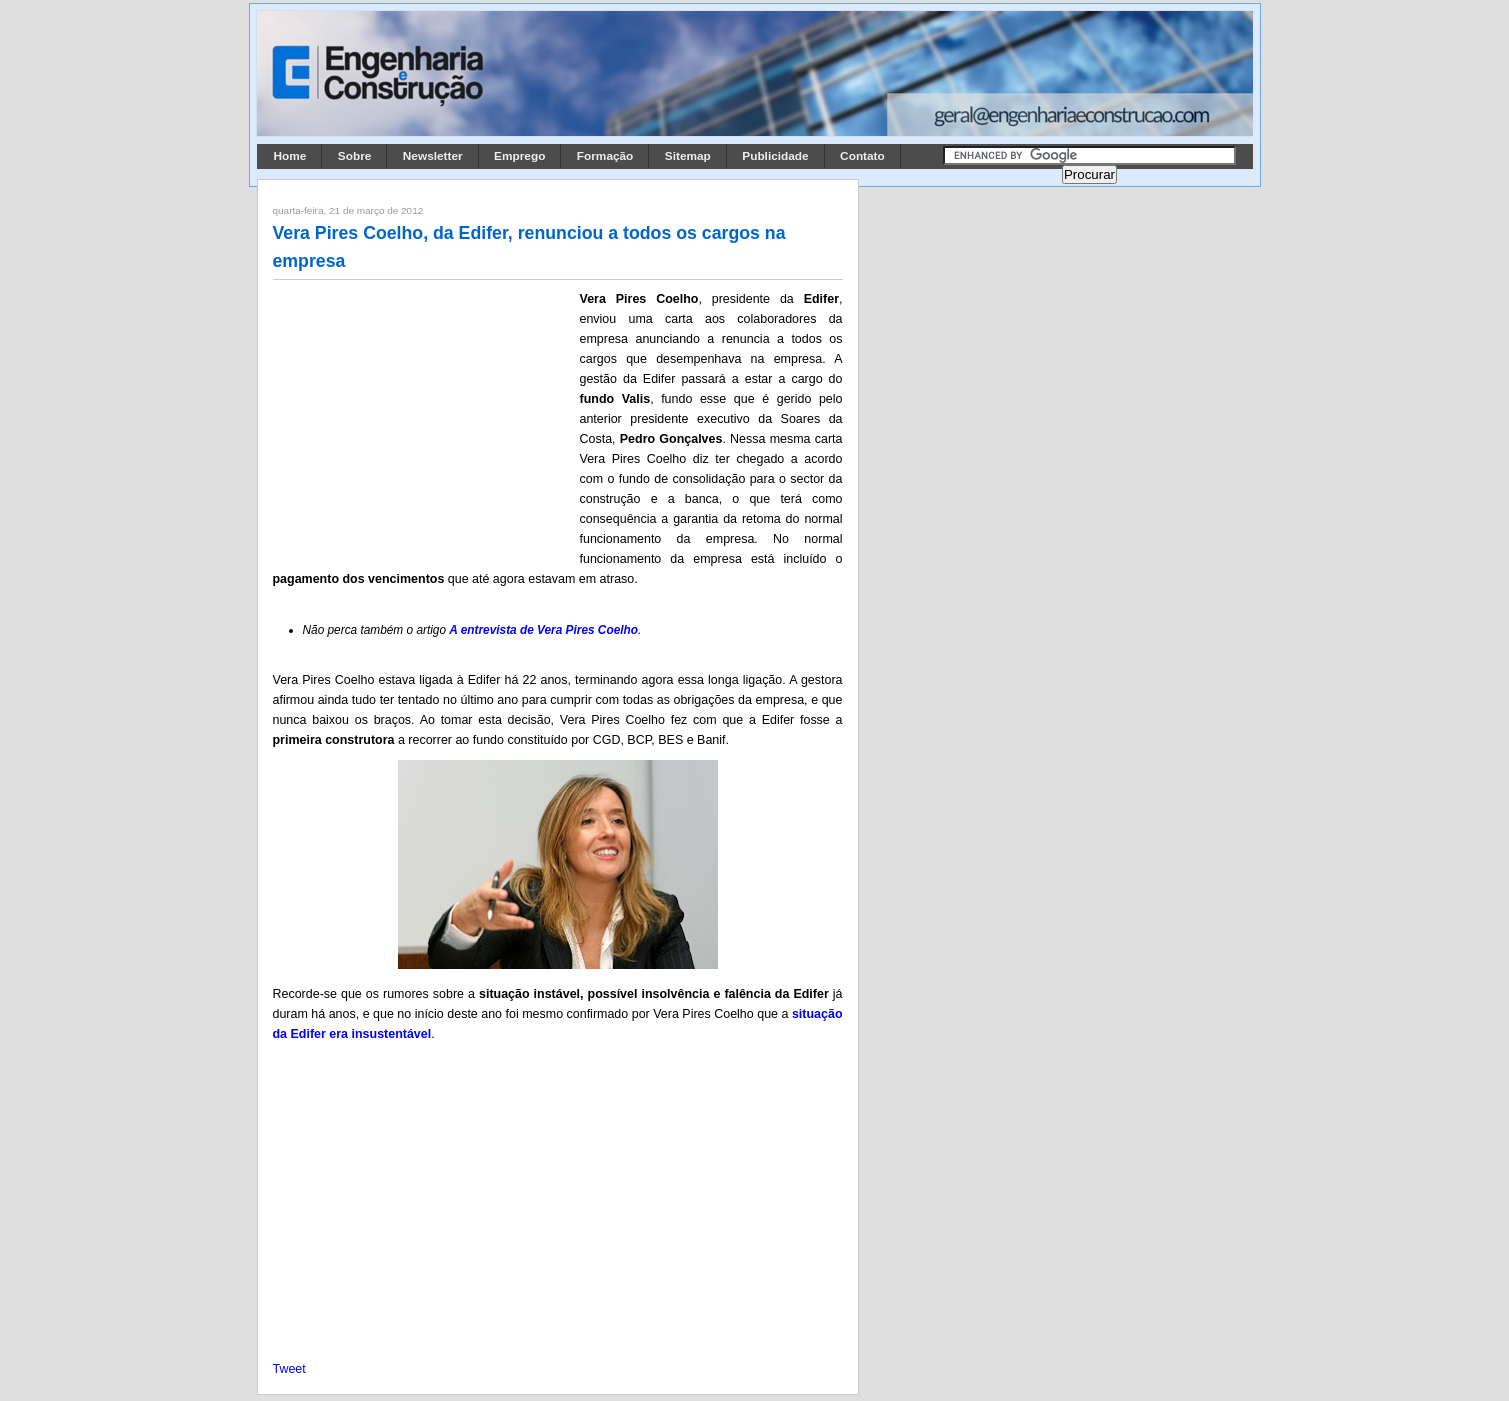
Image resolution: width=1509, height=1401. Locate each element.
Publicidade (775, 156)
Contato (862, 156)
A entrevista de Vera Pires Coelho (543, 630)
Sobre (355, 156)
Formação (605, 156)
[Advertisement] (423, 421)
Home (290, 156)
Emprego (519, 156)
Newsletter (433, 156)
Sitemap (688, 156)
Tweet (289, 1369)
